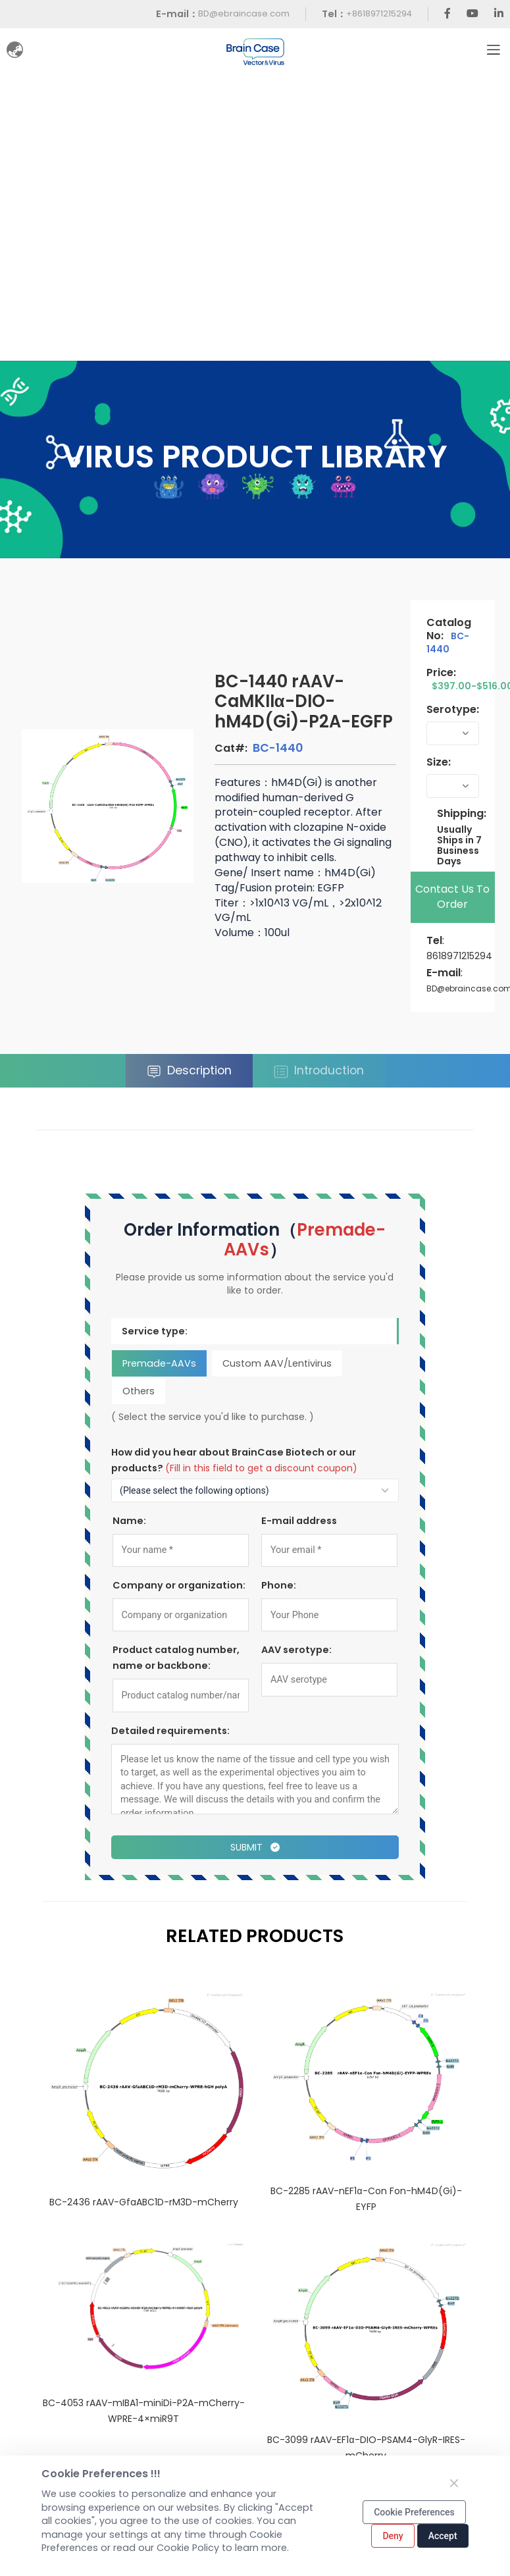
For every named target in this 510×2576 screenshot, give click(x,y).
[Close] (454, 2483)
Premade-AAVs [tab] (159, 1363)
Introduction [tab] (319, 1071)
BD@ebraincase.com (244, 13)
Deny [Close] (392, 2536)
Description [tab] (189, 1071)
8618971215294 (459, 955)
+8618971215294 (379, 13)
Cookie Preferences (414, 2512)
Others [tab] (138, 1390)
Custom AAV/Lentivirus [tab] (277, 1363)
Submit (255, 1847)
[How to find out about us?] (255, 1490)
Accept (442, 2536)
